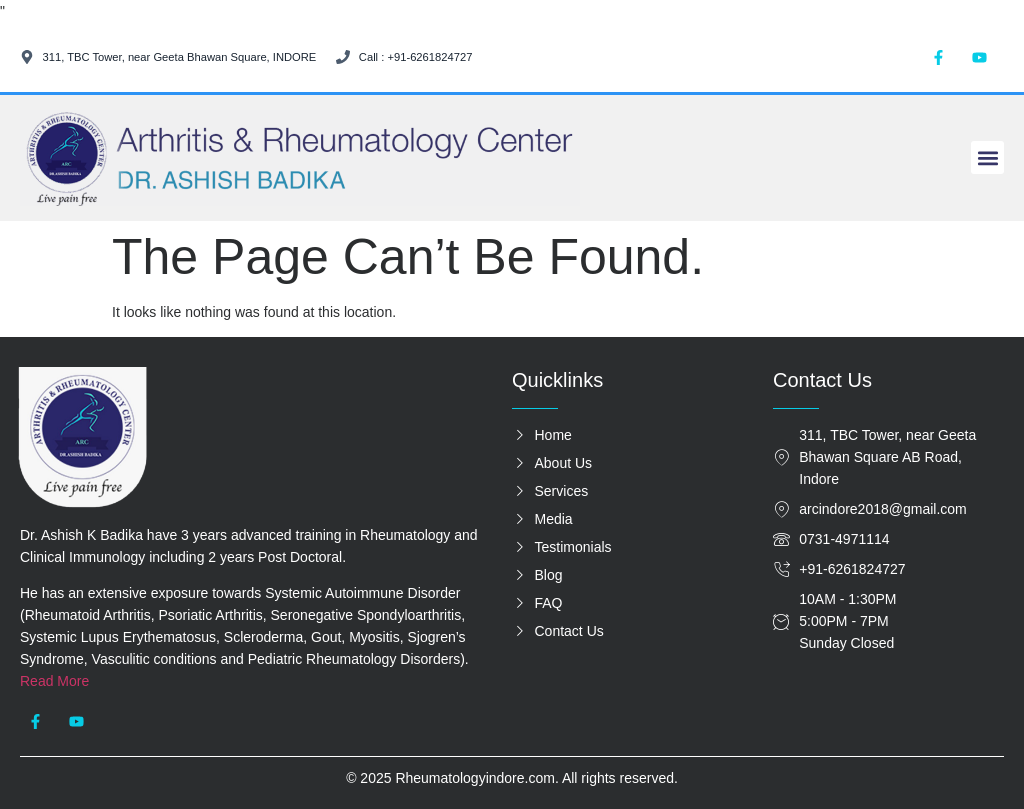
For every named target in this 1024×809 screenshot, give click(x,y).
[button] (987, 157)
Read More (54, 681)
